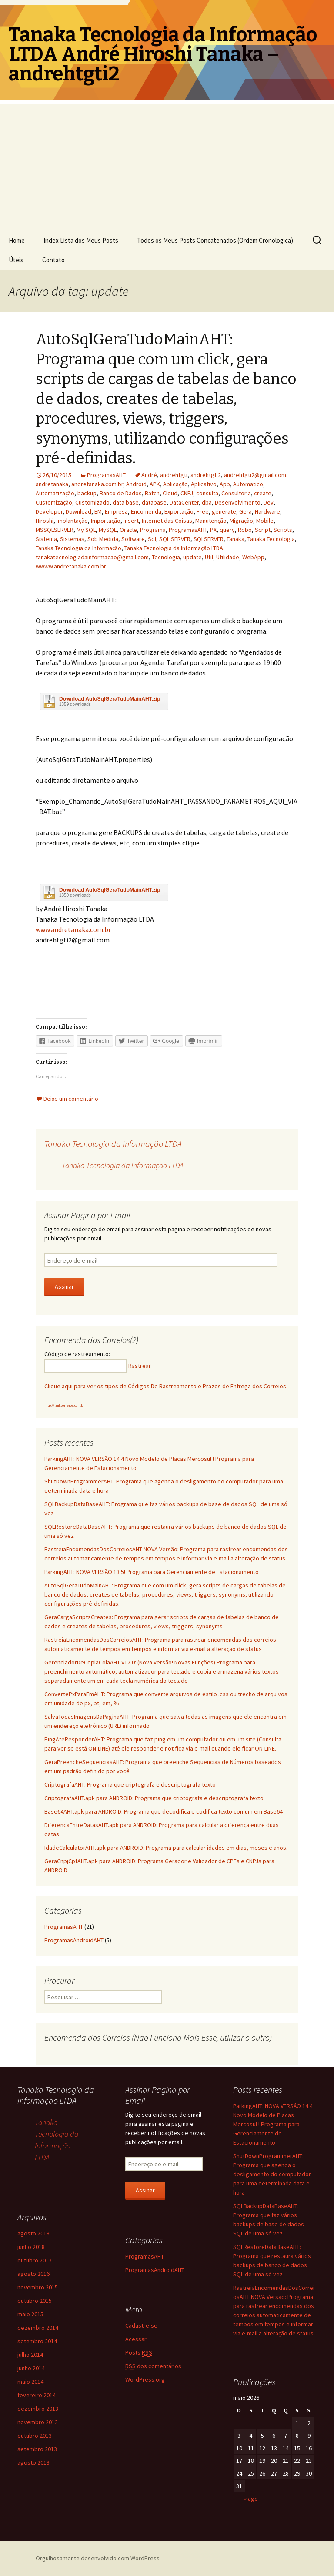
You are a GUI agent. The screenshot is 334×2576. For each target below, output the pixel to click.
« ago (251, 2498)
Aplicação (175, 484)
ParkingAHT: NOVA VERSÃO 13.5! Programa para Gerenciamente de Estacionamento (151, 1572)
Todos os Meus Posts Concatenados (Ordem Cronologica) (215, 240)
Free (203, 511)
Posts (138, 2353)
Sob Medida (102, 539)
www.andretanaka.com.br (73, 929)
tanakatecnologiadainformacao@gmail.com (92, 557)
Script (263, 530)
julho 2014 (30, 2355)
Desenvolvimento (238, 502)
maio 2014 (30, 2382)
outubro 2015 (34, 2301)
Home (17, 240)
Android (136, 484)
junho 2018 (31, 2247)
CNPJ (186, 493)
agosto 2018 (33, 2233)
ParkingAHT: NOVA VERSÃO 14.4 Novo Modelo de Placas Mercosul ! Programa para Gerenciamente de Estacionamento (273, 2124)
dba (207, 502)
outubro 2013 (34, 2435)
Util (209, 557)
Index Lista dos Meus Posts (80, 240)
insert (131, 521)
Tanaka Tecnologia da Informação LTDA (173, 548)
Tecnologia (166, 557)
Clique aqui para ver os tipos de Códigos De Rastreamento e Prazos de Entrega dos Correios (165, 1386)
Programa (153, 530)
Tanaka (235, 539)
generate (224, 511)
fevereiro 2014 (36, 2395)
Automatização (55, 493)
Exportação (179, 511)
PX (213, 530)
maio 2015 (30, 2314)
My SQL (86, 530)
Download (78, 511)
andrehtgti (173, 475)
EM (98, 511)
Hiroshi (44, 521)
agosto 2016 (33, 2274)
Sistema (46, 539)
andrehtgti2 (205, 475)
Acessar (136, 2339)
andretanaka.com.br (97, 484)
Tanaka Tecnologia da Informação (78, 548)
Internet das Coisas (167, 521)
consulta (207, 493)
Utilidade (227, 557)
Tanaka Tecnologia (271, 539)
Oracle (128, 530)
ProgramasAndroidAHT (74, 1940)
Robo (245, 530)
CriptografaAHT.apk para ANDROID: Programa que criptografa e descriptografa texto (154, 1798)
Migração (241, 521)
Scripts (283, 530)
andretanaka (52, 484)
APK (155, 484)
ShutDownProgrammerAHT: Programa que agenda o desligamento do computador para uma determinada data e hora (272, 2174)
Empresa (116, 511)
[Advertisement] (167, 165)
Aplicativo (204, 484)
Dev (269, 502)
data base (126, 502)
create (262, 493)
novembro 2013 (37, 2422)
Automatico (248, 484)
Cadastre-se (141, 2325)
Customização (54, 502)
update (192, 557)
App (225, 484)
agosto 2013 (33, 2462)
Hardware (267, 511)
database (154, 502)
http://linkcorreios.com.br (64, 1405)
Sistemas (72, 539)
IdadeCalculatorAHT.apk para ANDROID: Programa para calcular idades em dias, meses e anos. (165, 1847)
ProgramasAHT (106, 475)
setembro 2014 (37, 2341)
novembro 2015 (37, 2287)
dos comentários (153, 2366)
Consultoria (236, 493)
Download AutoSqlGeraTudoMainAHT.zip (109, 699)
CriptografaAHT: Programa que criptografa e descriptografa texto (130, 1784)
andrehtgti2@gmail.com (255, 475)
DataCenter (184, 502)
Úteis (16, 260)
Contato (53, 260)
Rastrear (139, 1366)
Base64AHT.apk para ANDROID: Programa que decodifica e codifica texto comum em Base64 (163, 1811)
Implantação (72, 521)
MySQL (108, 530)
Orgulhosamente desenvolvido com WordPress (98, 2558)
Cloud (170, 493)
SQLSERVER (209, 539)
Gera (245, 511)
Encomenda (146, 511)
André (149, 475)
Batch (152, 493)
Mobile (265, 521)
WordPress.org (145, 2379)
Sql (152, 539)
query (227, 530)
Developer (49, 511)
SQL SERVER (174, 539)
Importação (105, 521)
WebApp (253, 557)
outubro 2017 (34, 2260)
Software (133, 539)
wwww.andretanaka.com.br (71, 566)
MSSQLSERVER (54, 530)
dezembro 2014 (37, 2328)
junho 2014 (31, 2368)
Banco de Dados (121, 493)
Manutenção (211, 521)
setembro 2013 (37, 2449)
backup (87, 493)
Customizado (92, 502)
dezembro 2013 (37, 2408)
